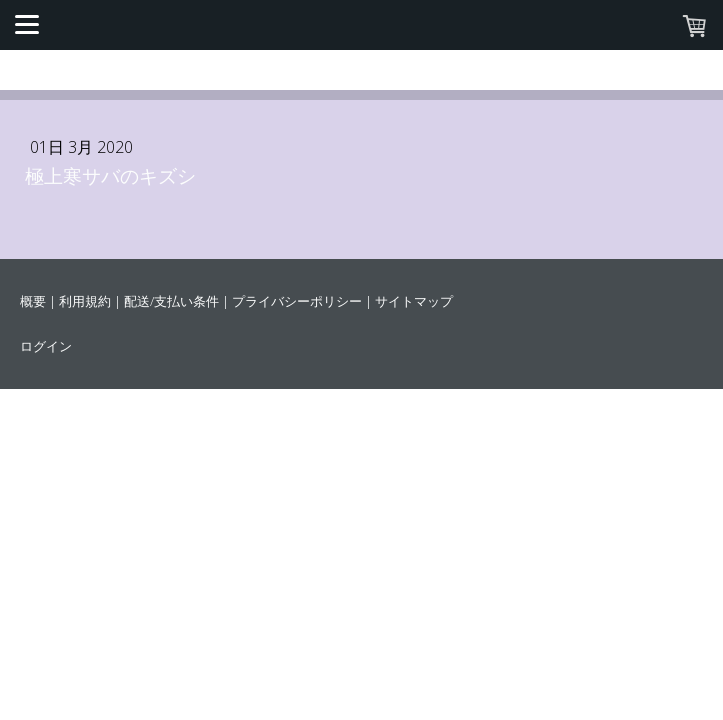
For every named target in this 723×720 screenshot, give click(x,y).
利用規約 (85, 301)
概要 (33, 301)
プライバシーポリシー (297, 301)
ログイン (46, 346)
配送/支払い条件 (171, 301)
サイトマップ (414, 301)
